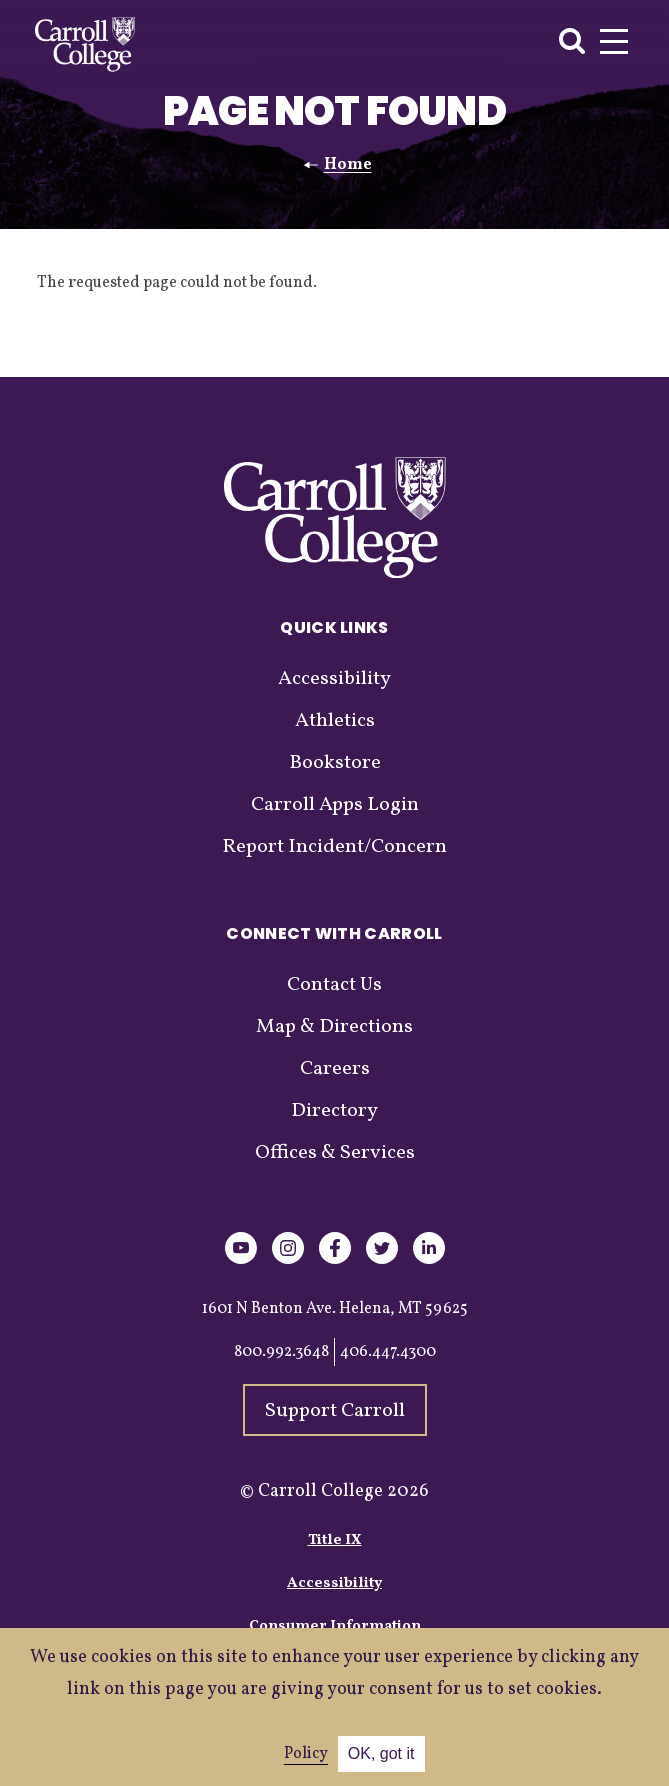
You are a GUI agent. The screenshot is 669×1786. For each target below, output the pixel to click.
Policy (306, 1754)
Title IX (335, 1540)
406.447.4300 (388, 1352)
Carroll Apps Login (335, 805)
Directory (334, 1111)
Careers (335, 1069)
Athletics (335, 721)
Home (348, 165)
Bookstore (335, 763)
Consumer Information (335, 1626)
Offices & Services (335, 1153)
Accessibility (334, 679)
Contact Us (334, 985)
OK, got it (381, 1753)
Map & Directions (334, 1027)
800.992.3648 (281, 1352)
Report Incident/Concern (334, 847)
